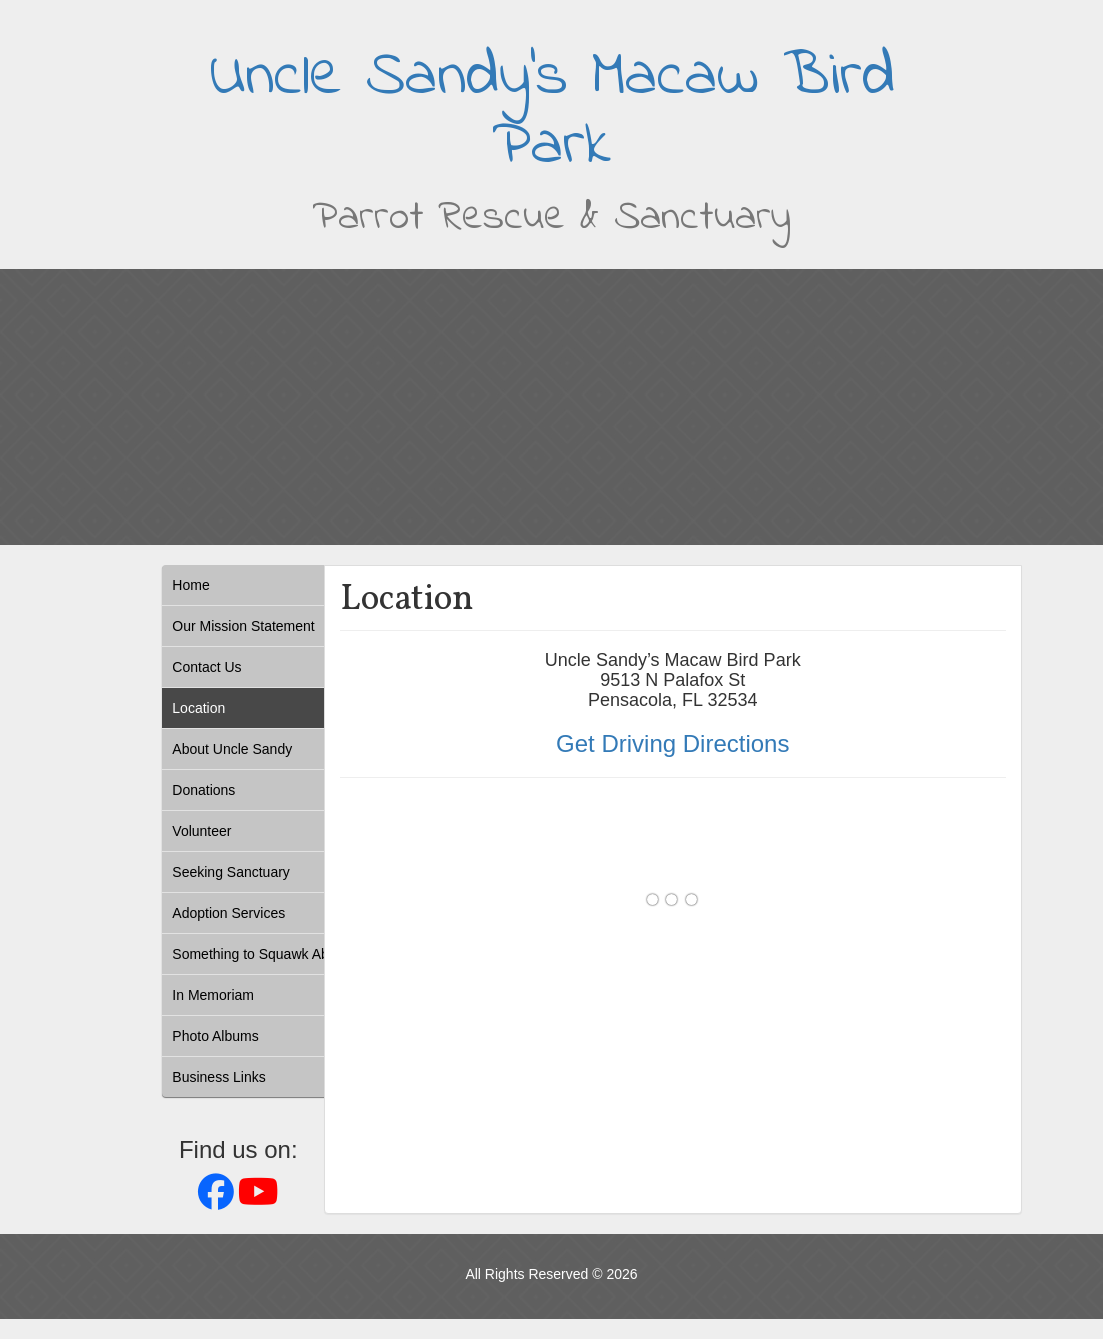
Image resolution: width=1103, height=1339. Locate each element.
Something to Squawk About (260, 954)
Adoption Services (228, 913)
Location (198, 708)
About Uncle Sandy (232, 749)
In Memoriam (213, 995)
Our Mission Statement (243, 626)
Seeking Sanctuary (231, 872)
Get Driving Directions (672, 743)
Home (190, 585)
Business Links (218, 1077)
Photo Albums (215, 1036)
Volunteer (201, 831)
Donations (203, 790)
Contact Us (206, 667)
